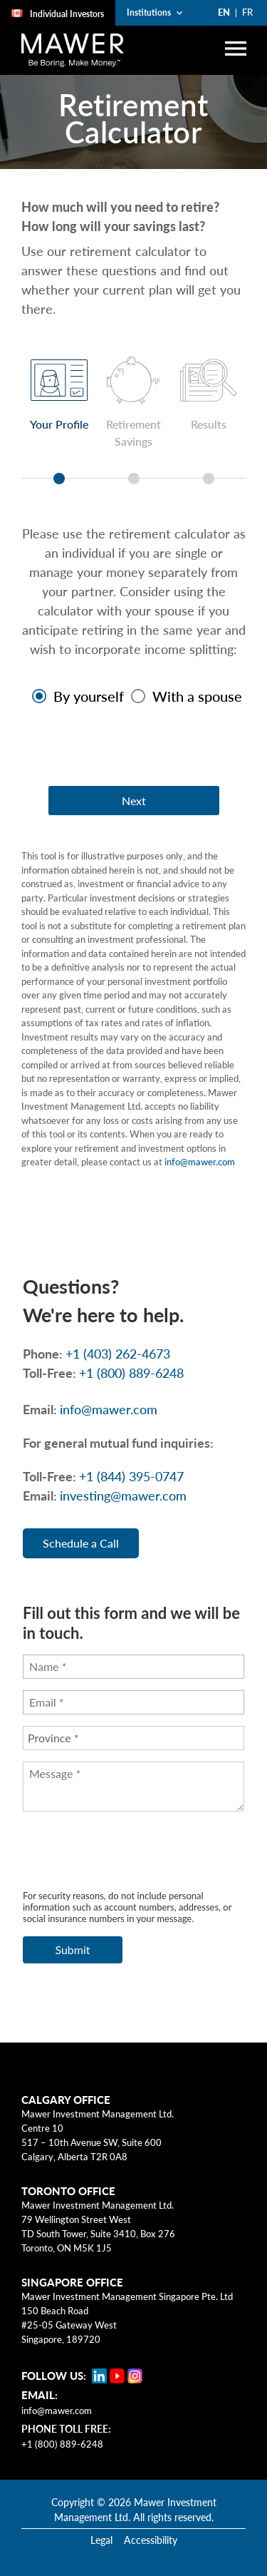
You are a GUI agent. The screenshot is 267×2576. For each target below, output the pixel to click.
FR (247, 12)
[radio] (74, 696)
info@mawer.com (199, 1161)
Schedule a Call (81, 1543)
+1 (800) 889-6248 (62, 2444)
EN (224, 12)
